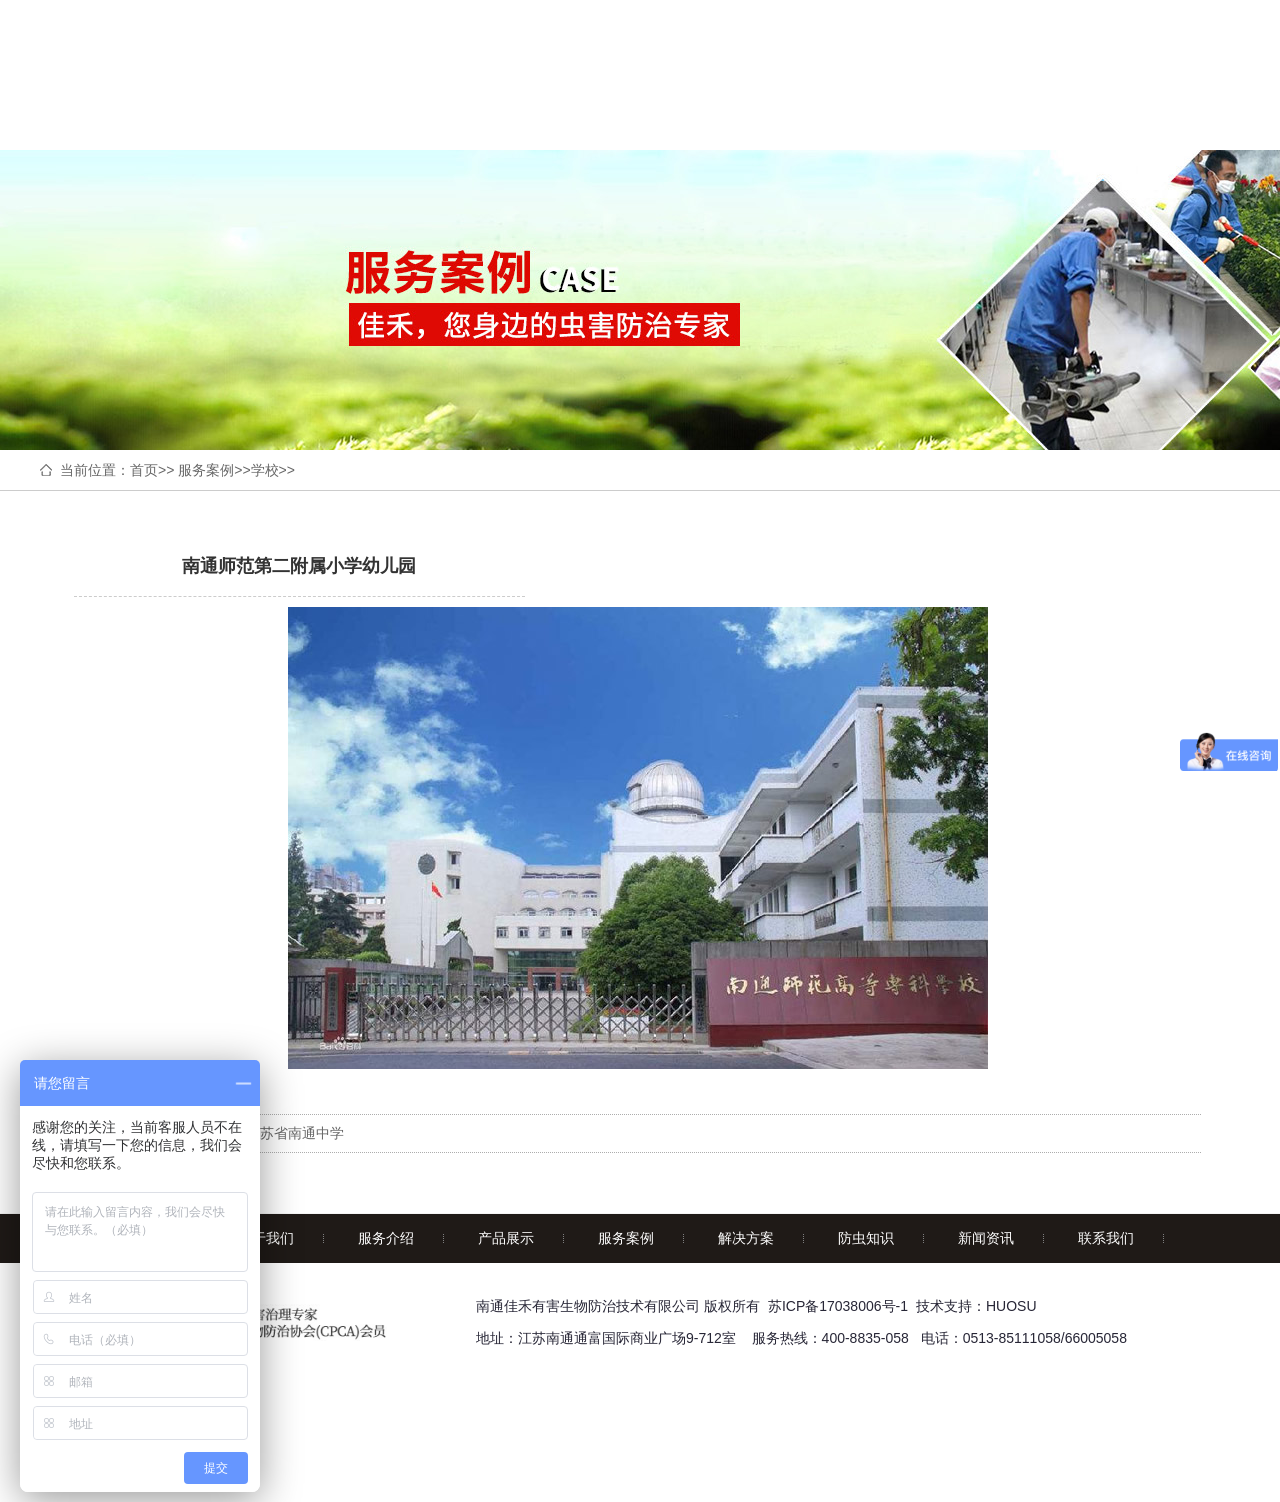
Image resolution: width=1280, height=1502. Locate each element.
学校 (265, 470)
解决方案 (746, 1238)
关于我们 (266, 1238)
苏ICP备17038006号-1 (838, 1306)
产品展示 (506, 1238)
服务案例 (206, 470)
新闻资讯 (986, 1238)
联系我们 (1106, 1238)
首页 (144, 470)
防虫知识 (866, 1238)
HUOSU (1011, 1306)
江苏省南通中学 (295, 1133)
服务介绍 (386, 1238)
